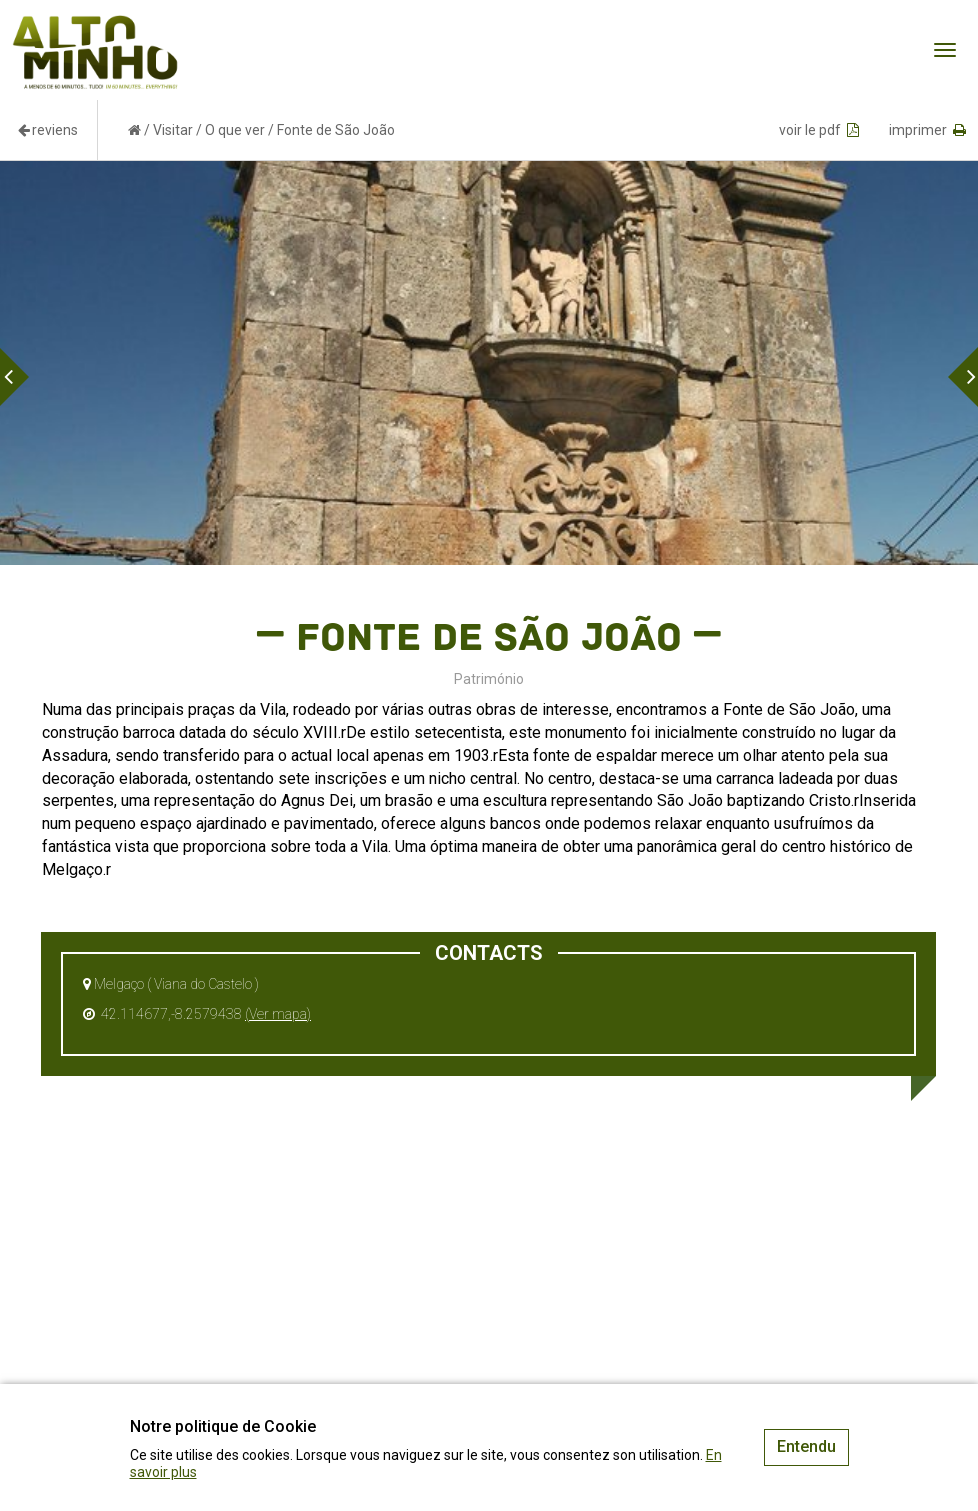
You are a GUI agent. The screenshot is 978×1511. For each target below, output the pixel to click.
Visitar (173, 130)
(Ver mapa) (278, 1014)
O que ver (235, 130)
